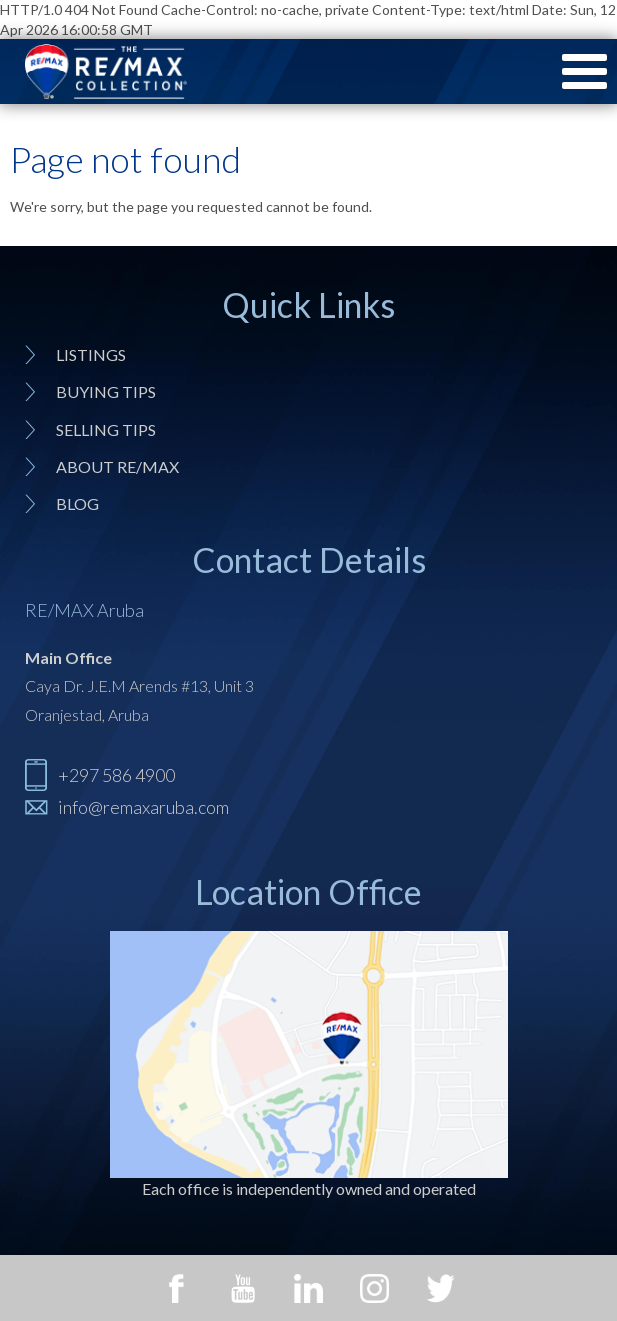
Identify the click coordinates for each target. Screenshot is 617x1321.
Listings (91, 354)
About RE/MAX (117, 466)
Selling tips (106, 429)
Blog (77, 503)
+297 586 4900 (116, 775)
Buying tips (106, 391)
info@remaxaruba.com (143, 807)
